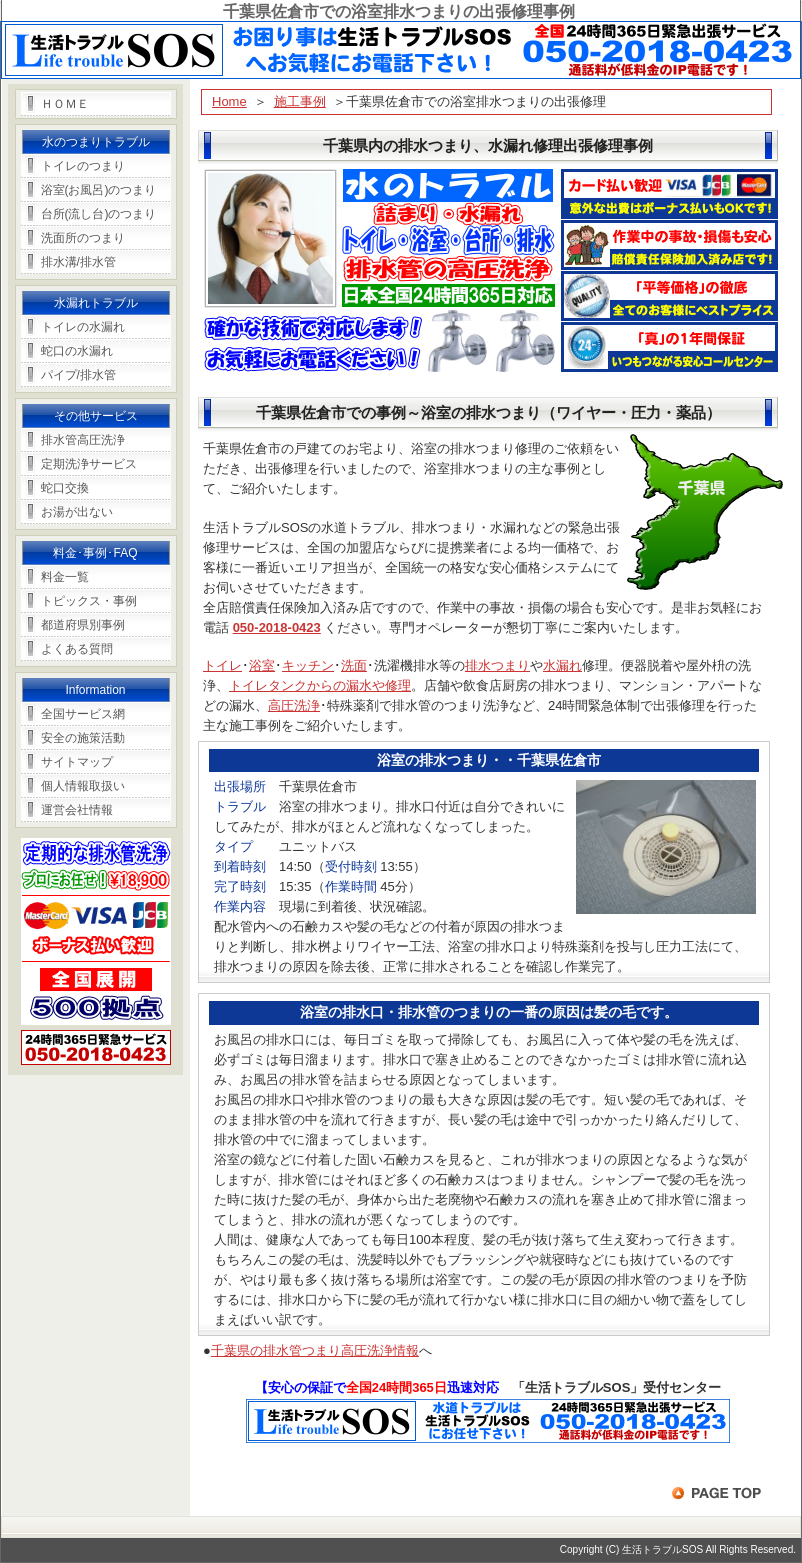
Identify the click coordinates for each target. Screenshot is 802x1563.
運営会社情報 (77, 810)
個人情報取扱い (83, 786)
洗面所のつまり (83, 238)
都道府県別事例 (83, 625)
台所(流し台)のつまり (99, 214)
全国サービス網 (83, 714)
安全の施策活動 (83, 738)
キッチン (308, 665)
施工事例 (300, 101)
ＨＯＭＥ (65, 104)
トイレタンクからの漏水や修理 (320, 685)
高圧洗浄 (294, 705)
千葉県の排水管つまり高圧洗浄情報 (315, 1350)
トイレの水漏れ (83, 327)
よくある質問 (77, 649)
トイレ (222, 665)
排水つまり (497, 665)
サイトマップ (77, 762)
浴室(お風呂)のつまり (99, 190)
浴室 (262, 665)
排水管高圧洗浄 (83, 440)
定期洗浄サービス (89, 464)
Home (229, 101)
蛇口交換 (65, 488)
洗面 (354, 665)
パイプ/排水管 (78, 375)
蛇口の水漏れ (77, 351)
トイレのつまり (83, 166)
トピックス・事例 (89, 601)
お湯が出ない (77, 512)
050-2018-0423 (277, 627)
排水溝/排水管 (78, 262)
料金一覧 (65, 577)
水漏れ (562, 665)
